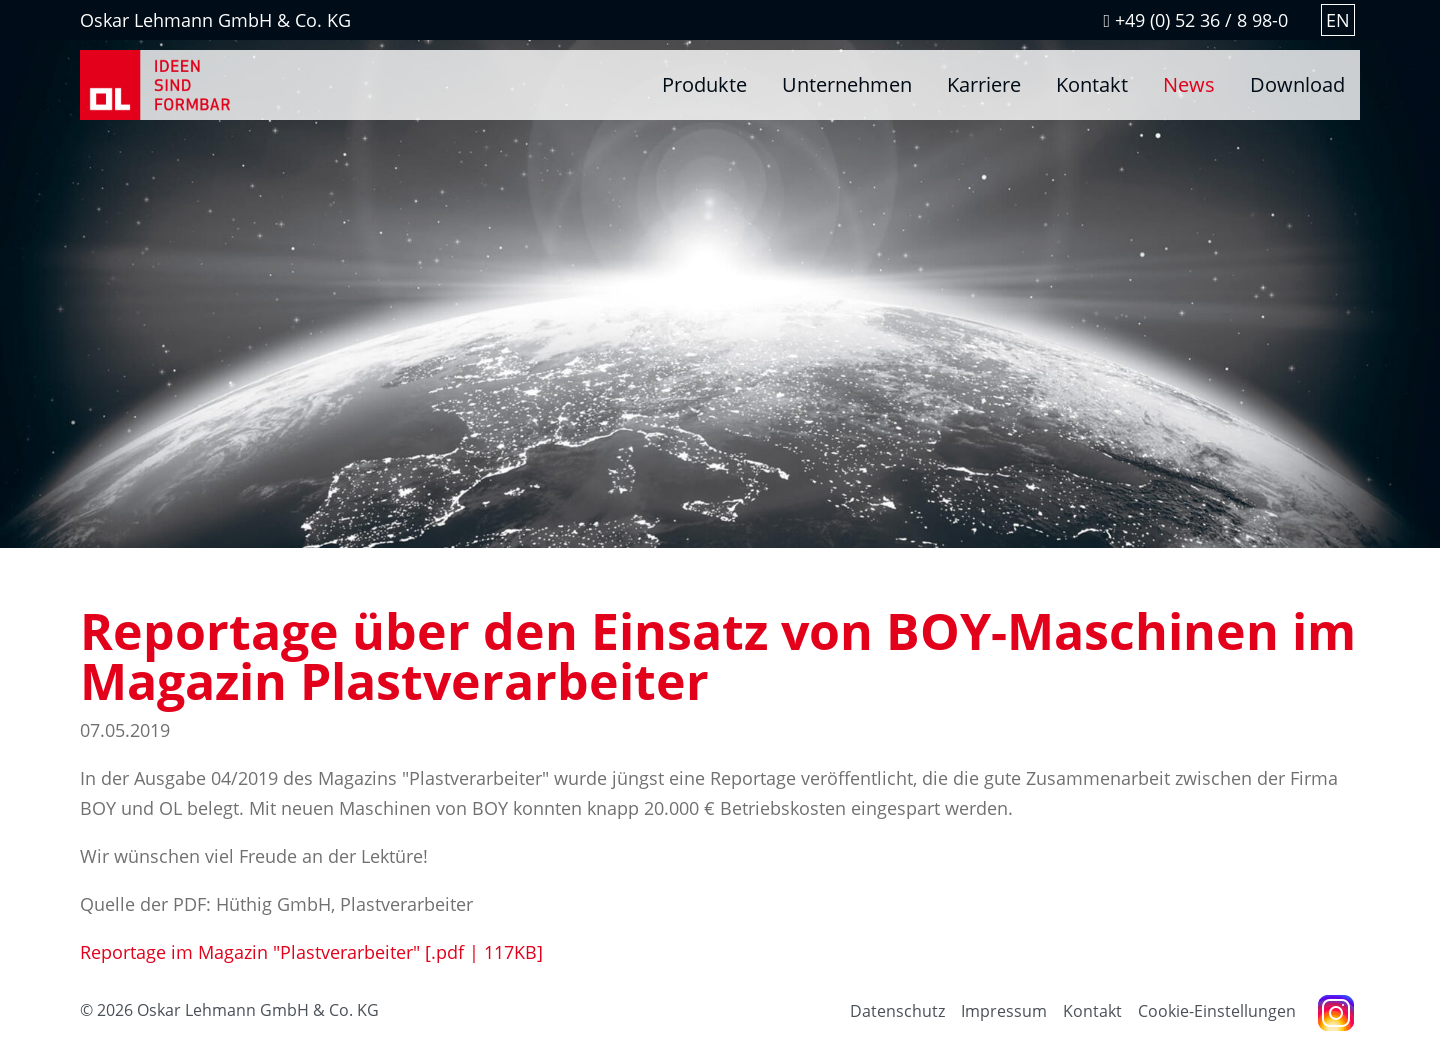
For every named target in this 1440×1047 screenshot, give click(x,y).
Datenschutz (897, 1011)
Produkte (704, 84)
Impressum (1004, 1011)
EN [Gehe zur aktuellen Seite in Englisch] (1338, 20)
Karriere (984, 84)
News (1189, 84)
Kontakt (1092, 84)
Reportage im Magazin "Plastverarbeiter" (311, 952)
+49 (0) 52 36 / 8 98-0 (1195, 20)
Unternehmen (847, 84)
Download (1297, 84)
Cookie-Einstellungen (1217, 1011)
